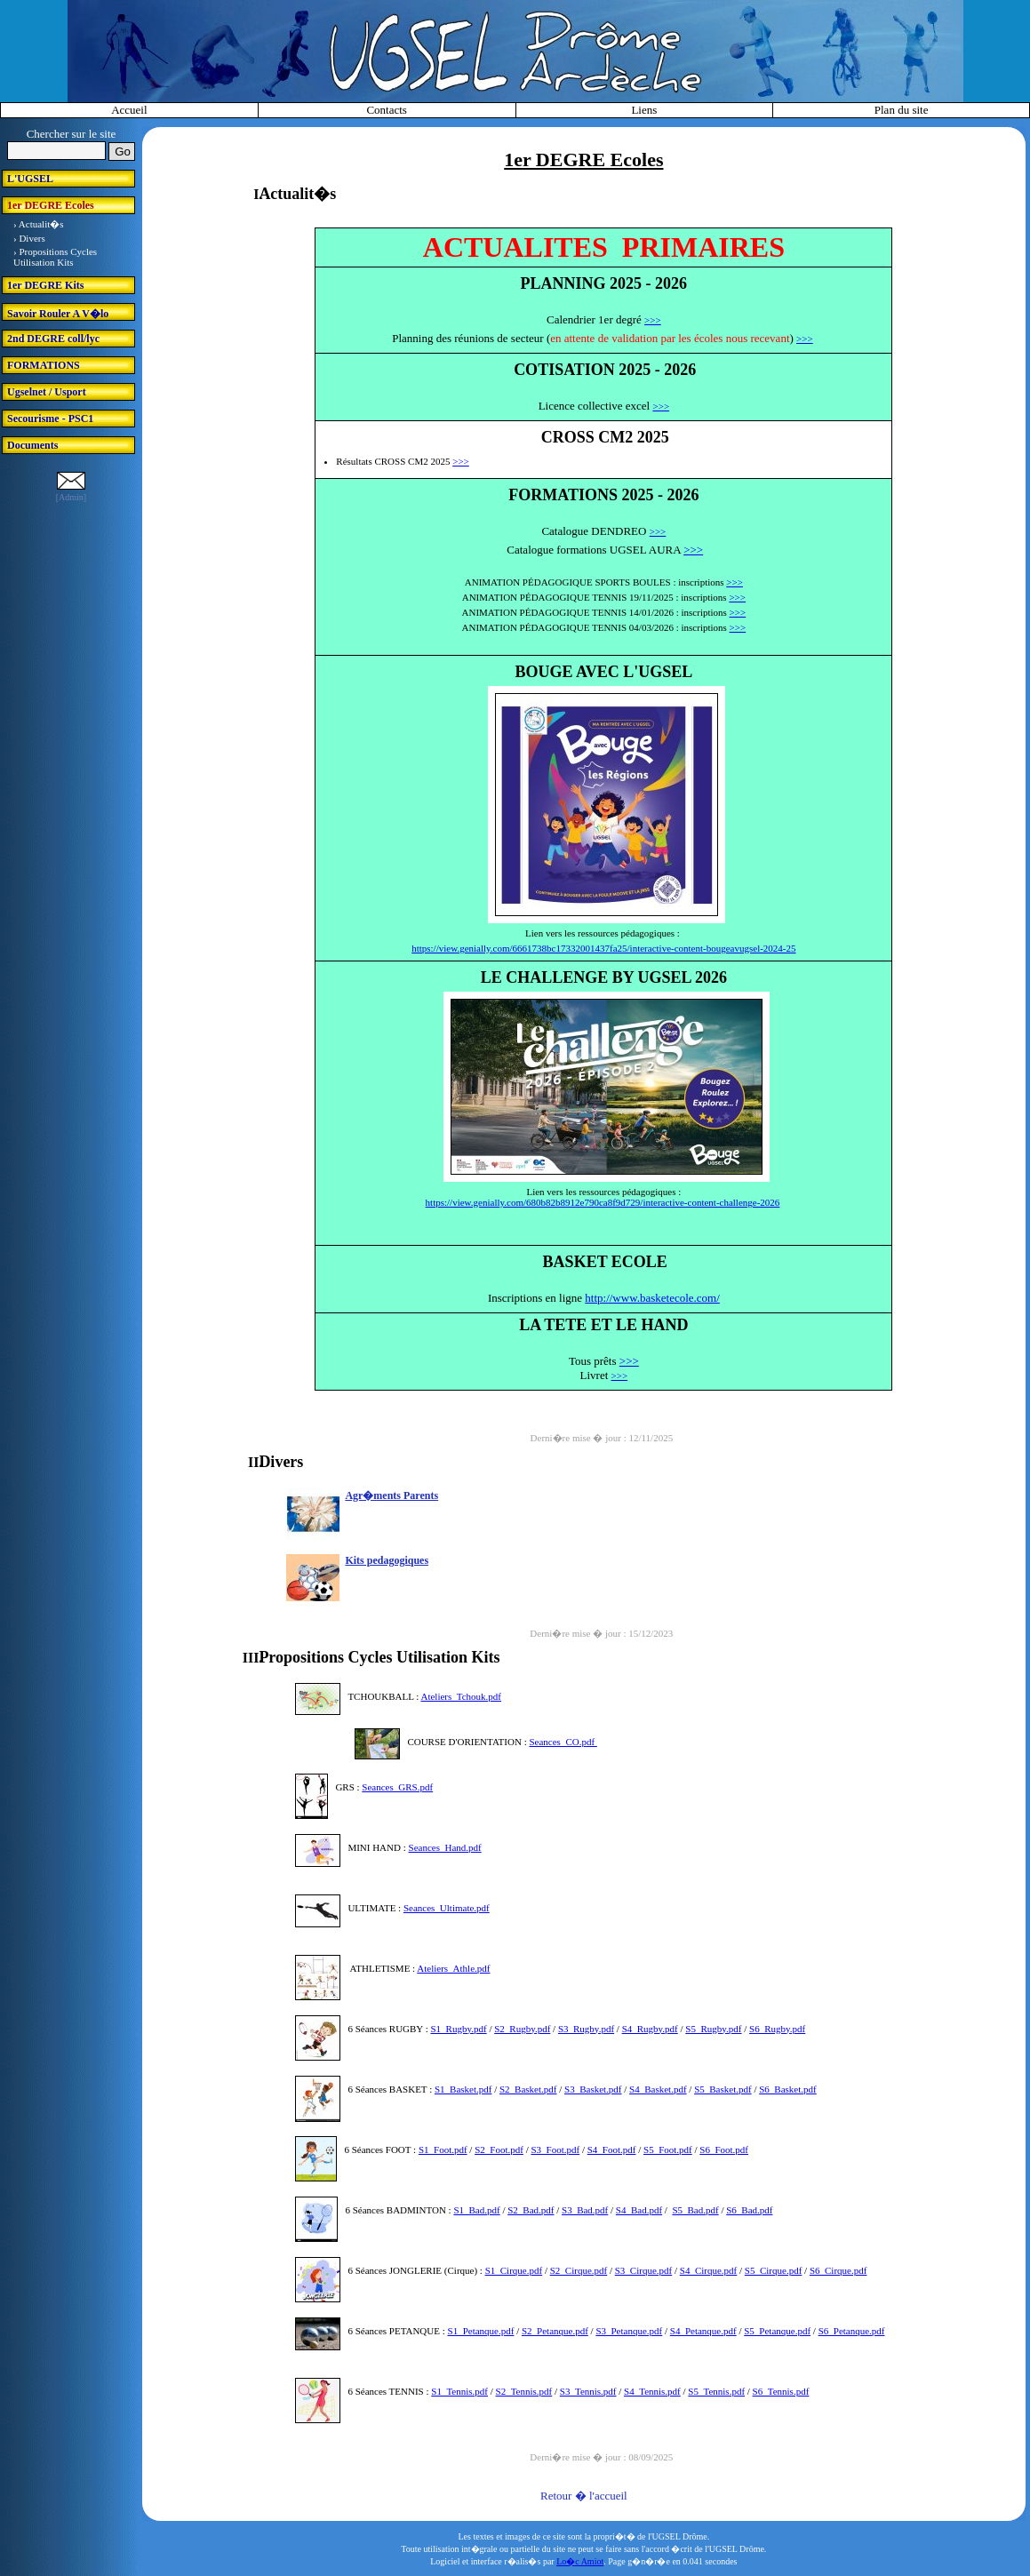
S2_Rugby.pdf (522, 2028)
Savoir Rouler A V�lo (57, 313)
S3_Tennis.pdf (588, 2391)
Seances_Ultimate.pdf (446, 1907)
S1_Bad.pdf (476, 2210)
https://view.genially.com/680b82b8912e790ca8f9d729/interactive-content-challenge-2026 (603, 1202)
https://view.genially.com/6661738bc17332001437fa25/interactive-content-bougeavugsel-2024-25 (603, 948)
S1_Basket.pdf (463, 2089)
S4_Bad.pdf (639, 2210)
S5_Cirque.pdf (773, 2270)
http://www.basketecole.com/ (652, 1297)
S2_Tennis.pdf (524, 2391)
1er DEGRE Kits (45, 285)
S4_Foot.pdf (611, 2149)
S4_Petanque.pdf (703, 2330)
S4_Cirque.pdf (708, 2270)
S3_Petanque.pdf (628, 2330)
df (592, 1741)
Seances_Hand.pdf (445, 1847)
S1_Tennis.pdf (459, 2391)
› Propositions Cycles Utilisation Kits (55, 256)
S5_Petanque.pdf (777, 2330)
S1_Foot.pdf (443, 2149)
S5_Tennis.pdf (716, 2391)
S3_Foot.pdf (555, 2149)
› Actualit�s (38, 224)
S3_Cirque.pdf (643, 2270)
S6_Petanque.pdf (851, 2330)
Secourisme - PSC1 (50, 418)
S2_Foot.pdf (499, 2149)
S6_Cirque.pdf (838, 2270)
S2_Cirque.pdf (578, 2270)
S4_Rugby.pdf (650, 2028)
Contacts (386, 109)
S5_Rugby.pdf (713, 2028)
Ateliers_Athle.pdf (453, 1968)
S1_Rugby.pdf (458, 2028)
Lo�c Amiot (579, 2561)
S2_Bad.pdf (530, 2210)
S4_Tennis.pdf (652, 2391)
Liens (644, 109)
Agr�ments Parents (391, 1495)
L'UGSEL (30, 178)
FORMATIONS (43, 365)
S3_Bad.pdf (585, 2210)
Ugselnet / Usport (46, 392)
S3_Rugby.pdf (586, 2028)
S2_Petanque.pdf (555, 2330)
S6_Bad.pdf (749, 2210)
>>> (652, 320)
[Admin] (71, 497)
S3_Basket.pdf (592, 2089)
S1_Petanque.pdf (481, 2330)
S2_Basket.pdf (527, 2089)
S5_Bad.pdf (695, 2210)
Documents (32, 445)
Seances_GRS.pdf (397, 1787)
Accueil (129, 109)
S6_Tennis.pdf (781, 2391)
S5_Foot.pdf (667, 2149)
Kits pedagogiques (386, 1560)
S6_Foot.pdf (723, 2149)
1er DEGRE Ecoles (50, 205)
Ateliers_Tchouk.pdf (460, 1696)
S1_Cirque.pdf (513, 2270)
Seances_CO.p (557, 1741)
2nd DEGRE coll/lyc (53, 338)
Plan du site (901, 109)
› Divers (29, 238)
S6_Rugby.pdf (777, 2028)
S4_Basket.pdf (657, 2089)
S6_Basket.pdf (787, 2089)
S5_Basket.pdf (722, 2089)
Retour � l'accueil (583, 2495)
